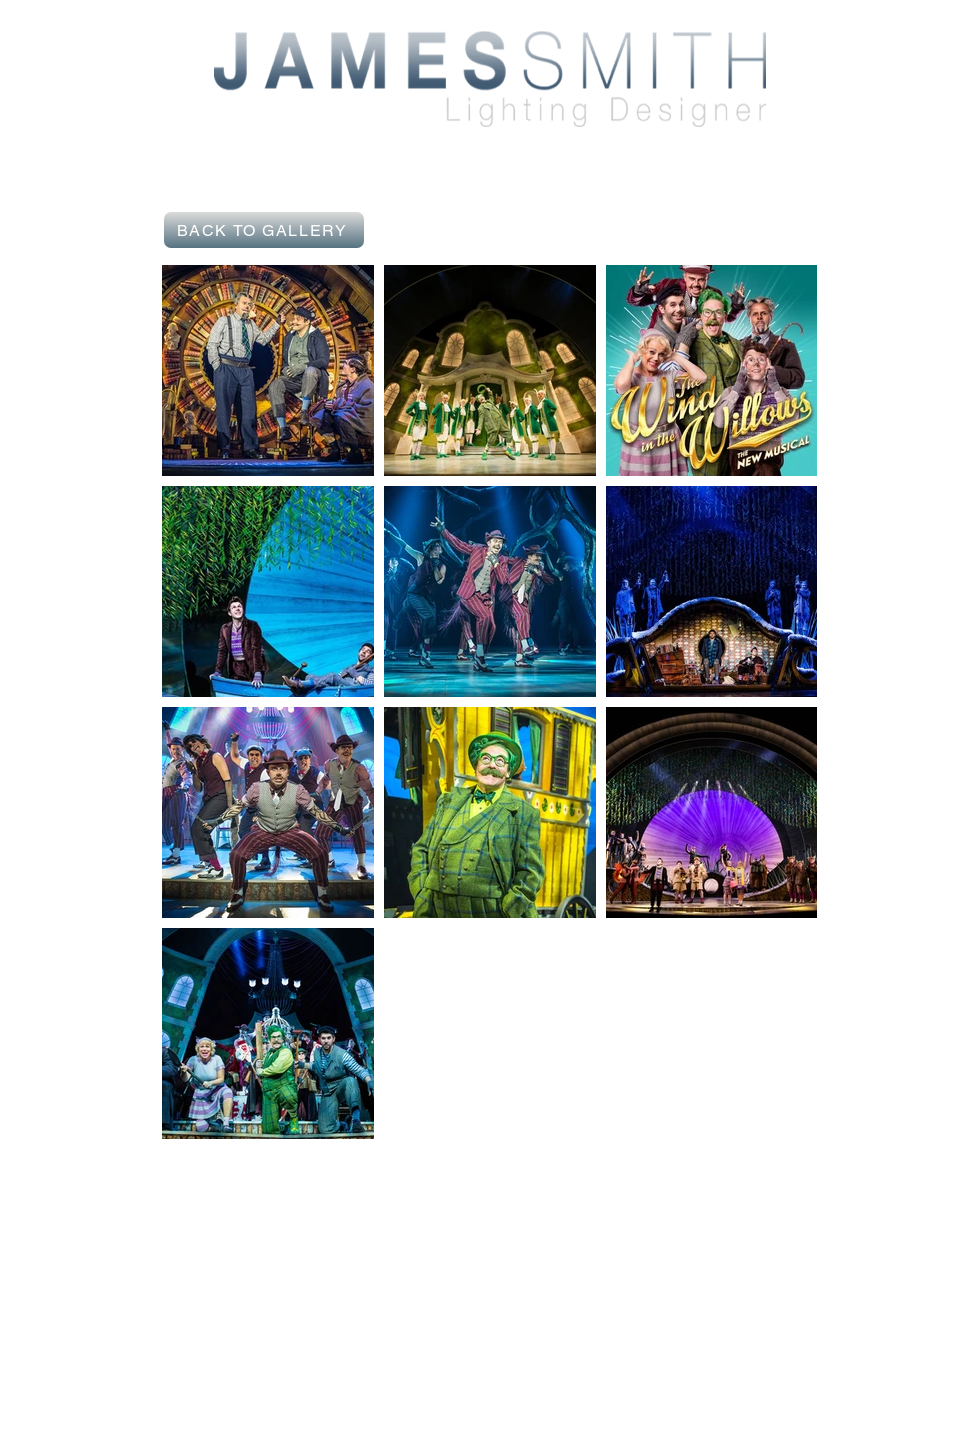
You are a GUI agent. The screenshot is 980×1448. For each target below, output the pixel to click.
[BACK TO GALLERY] (264, 230)
